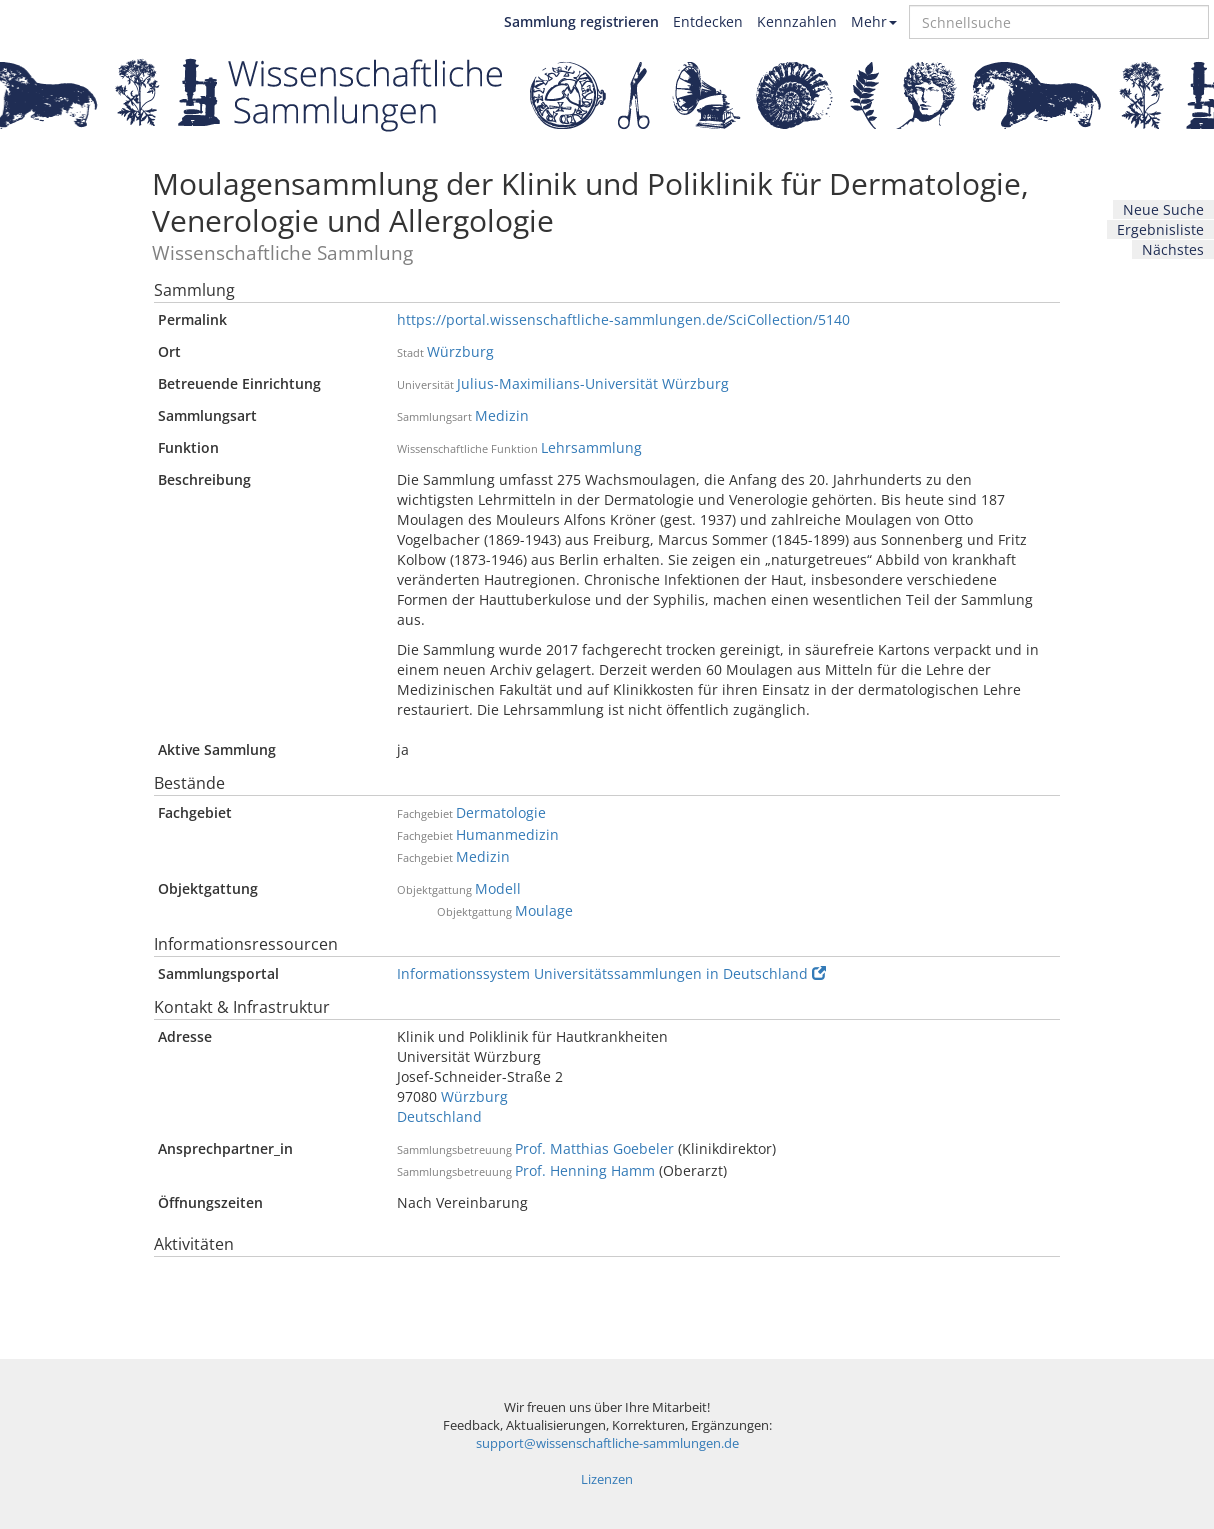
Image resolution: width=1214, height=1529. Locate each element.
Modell (498, 888)
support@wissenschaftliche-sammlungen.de (607, 1443)
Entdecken (708, 21)
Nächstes (1173, 249)
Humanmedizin (507, 834)
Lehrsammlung (591, 447)
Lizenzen (607, 1479)
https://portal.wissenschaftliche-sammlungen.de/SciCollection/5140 (623, 319)
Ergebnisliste (1160, 229)
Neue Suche (1163, 209)
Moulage (544, 910)
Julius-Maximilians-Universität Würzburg (593, 383)
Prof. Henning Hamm (585, 1170)
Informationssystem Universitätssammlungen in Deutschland (611, 973)
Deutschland (439, 1116)
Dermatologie (501, 812)
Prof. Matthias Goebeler (594, 1148)
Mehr (874, 21)
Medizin (502, 415)
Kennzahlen (797, 21)
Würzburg (460, 351)
